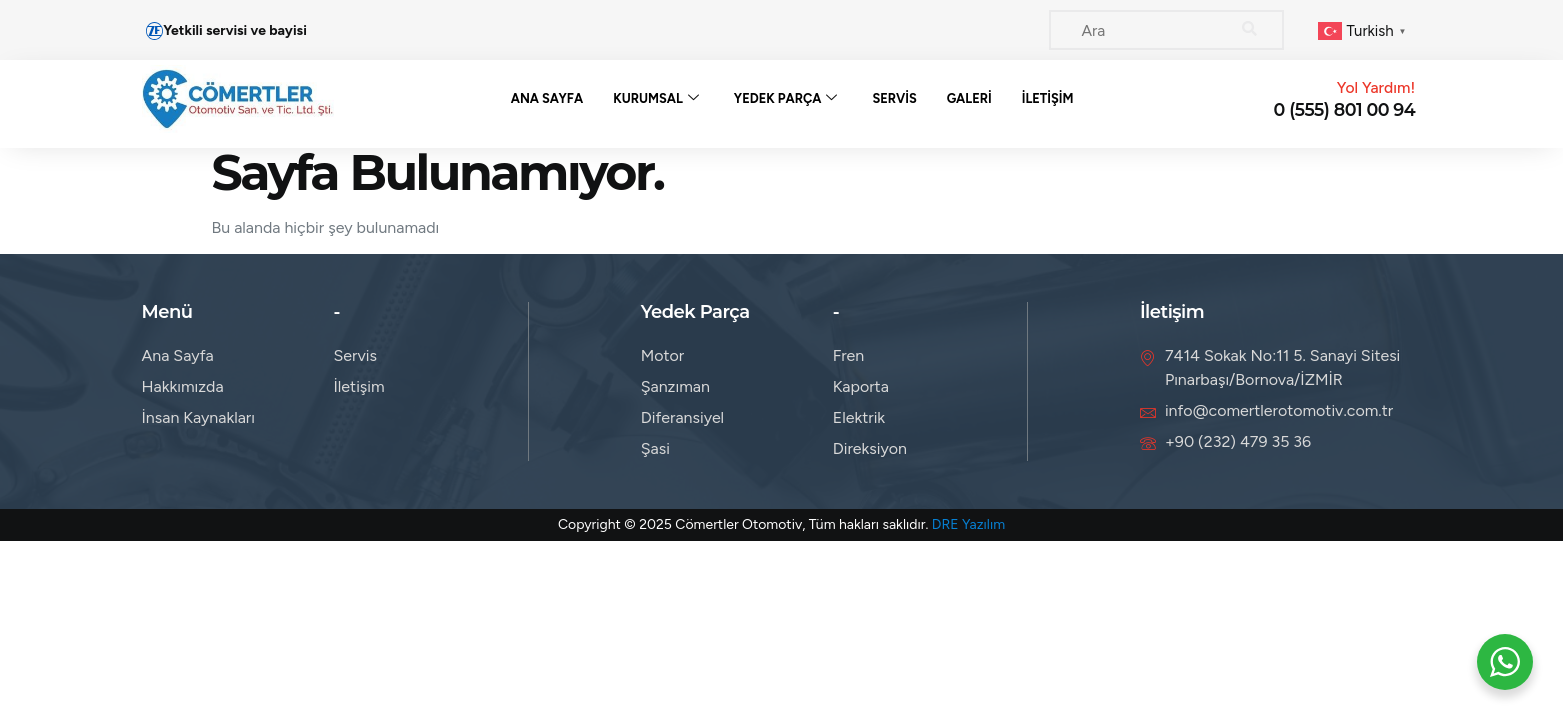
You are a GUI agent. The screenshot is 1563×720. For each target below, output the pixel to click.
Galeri (970, 98)
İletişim (1049, 98)
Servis (895, 98)
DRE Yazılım (968, 524)
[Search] (1249, 30)
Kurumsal (655, 99)
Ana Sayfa (544, 98)
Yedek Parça (785, 99)
